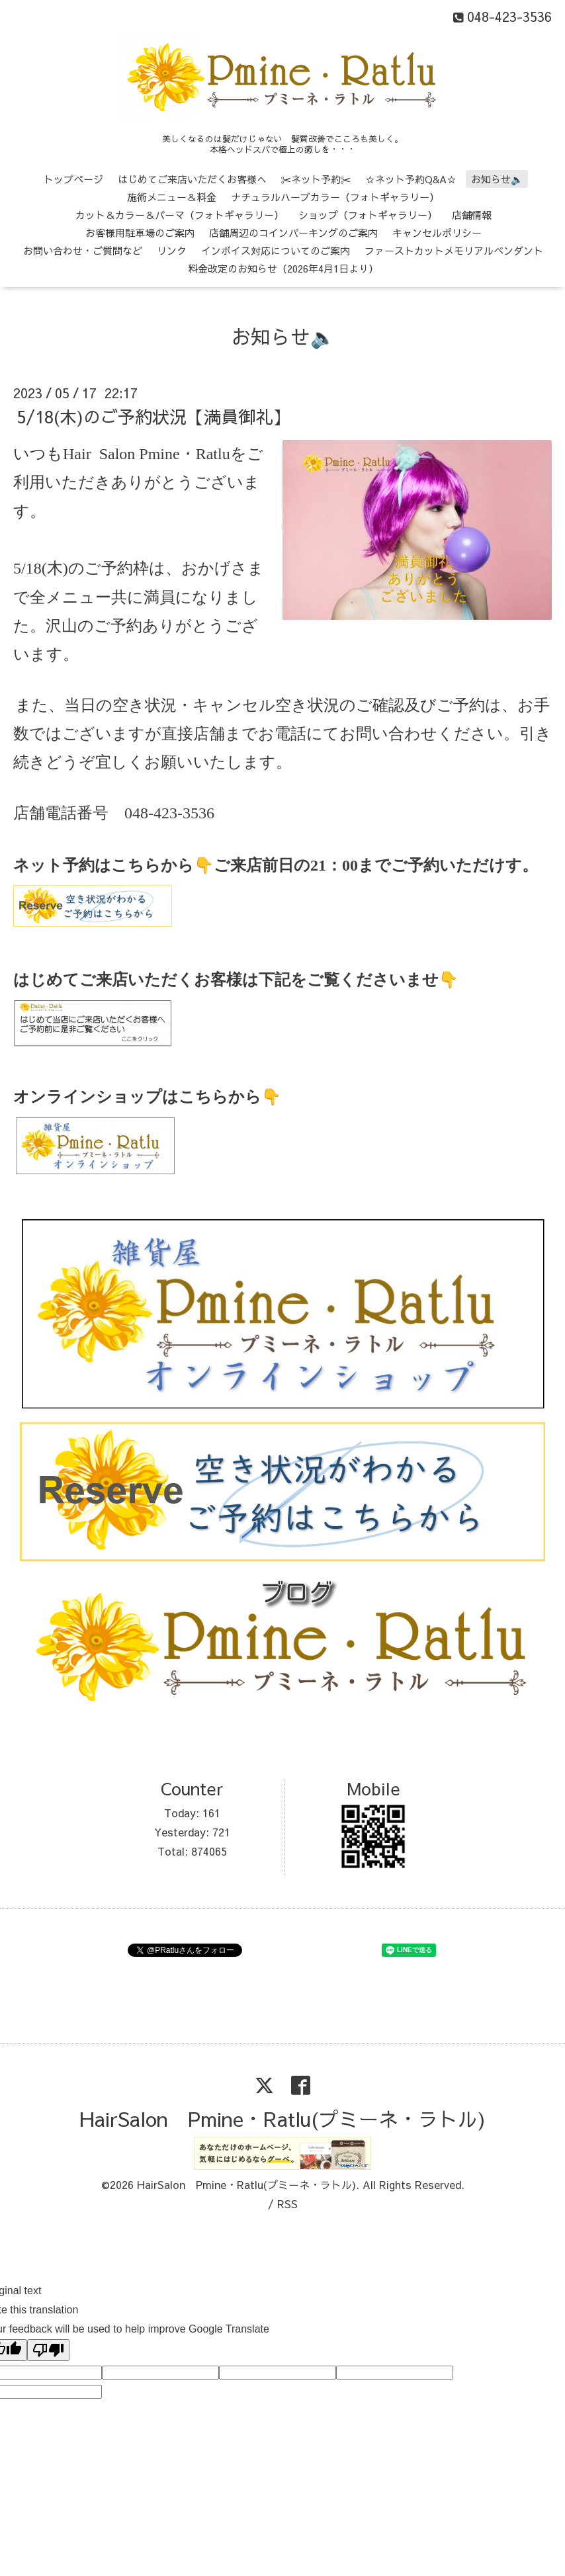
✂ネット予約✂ (316, 179)
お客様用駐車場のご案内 (140, 232)
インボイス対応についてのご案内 (275, 250)
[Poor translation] (48, 2350)
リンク (172, 250)
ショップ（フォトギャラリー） (367, 215)
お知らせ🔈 (497, 179)
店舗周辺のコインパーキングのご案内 (293, 232)
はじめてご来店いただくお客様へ (192, 179)
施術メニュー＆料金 (171, 197)
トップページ (73, 179)
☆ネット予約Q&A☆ (410, 179)
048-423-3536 (169, 813)
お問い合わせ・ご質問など (82, 250)
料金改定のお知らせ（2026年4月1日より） (283, 268)
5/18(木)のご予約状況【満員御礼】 (153, 416)
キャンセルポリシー (437, 232)
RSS (287, 2203)
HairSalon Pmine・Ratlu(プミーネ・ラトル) (282, 2118)
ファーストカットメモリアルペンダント (454, 250)
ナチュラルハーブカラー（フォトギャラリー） (335, 197)
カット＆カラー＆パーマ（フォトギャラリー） (179, 215)
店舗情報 (472, 215)
